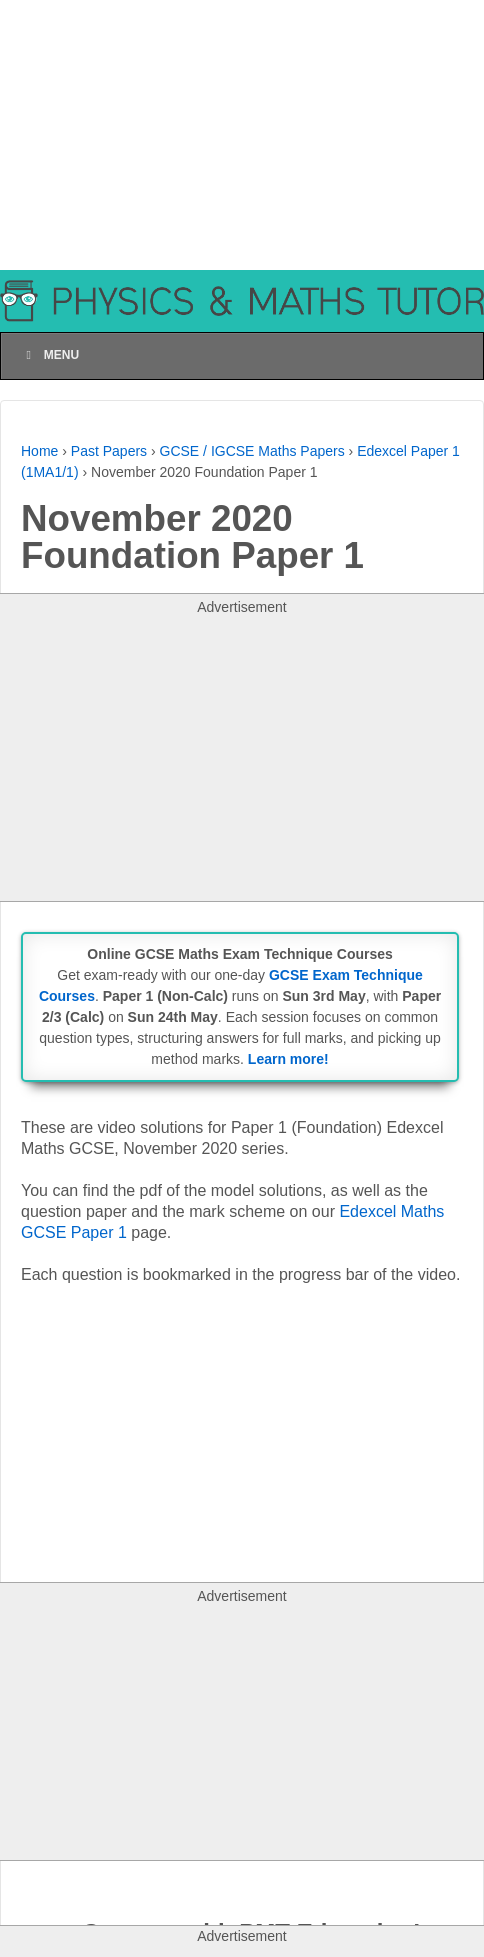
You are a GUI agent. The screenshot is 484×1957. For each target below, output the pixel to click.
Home (39, 451)
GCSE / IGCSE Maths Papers (252, 451)
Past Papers (109, 451)
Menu (50, 355)
